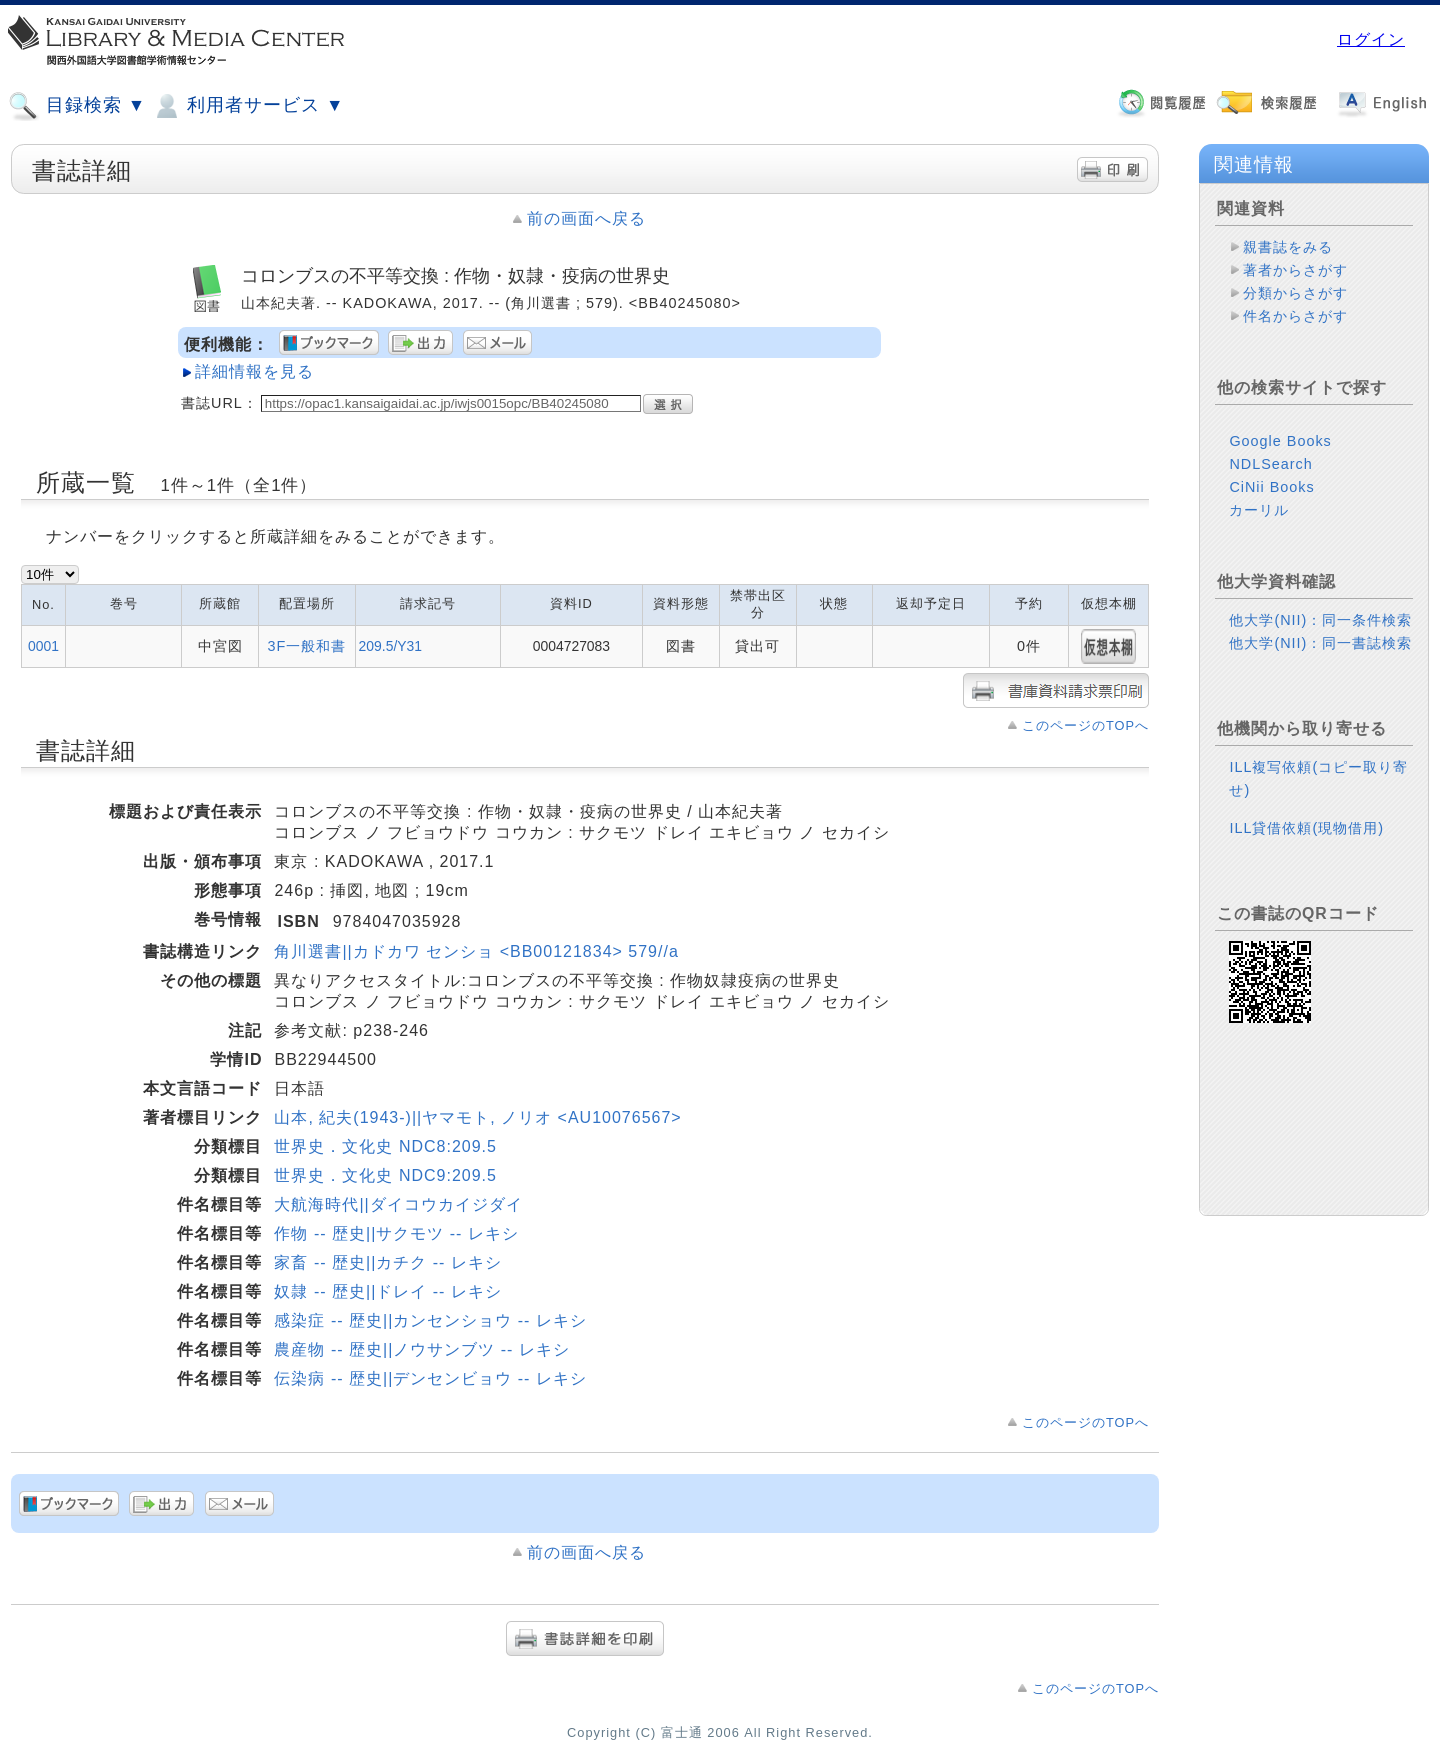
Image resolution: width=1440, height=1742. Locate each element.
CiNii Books (1271, 487)
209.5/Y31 (390, 646)
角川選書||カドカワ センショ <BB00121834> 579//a (476, 951)
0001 (43, 646)
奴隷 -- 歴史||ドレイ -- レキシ (387, 1291)
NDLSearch (1270, 464)
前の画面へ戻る (586, 218)
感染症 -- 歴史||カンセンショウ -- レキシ (430, 1320)
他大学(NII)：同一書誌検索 (1320, 643)
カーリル (1259, 510)
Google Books (1280, 441)
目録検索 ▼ (77, 106)
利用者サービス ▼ (247, 106)
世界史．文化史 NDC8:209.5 (385, 1146)
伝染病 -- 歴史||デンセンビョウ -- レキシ (430, 1378)
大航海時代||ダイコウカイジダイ (398, 1204)
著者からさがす (1295, 270)
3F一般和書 (306, 646)
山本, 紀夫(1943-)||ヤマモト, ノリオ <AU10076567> (477, 1117)
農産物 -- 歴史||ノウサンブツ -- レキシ (421, 1349)
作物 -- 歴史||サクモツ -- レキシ (396, 1233)
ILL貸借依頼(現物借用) (1306, 828)
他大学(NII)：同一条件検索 (1320, 620)
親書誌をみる (1288, 247)
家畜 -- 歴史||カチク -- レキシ (387, 1262)
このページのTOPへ (1085, 725)
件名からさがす (1295, 316)
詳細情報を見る (254, 371)
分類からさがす (1295, 293)
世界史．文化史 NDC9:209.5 (385, 1175)
